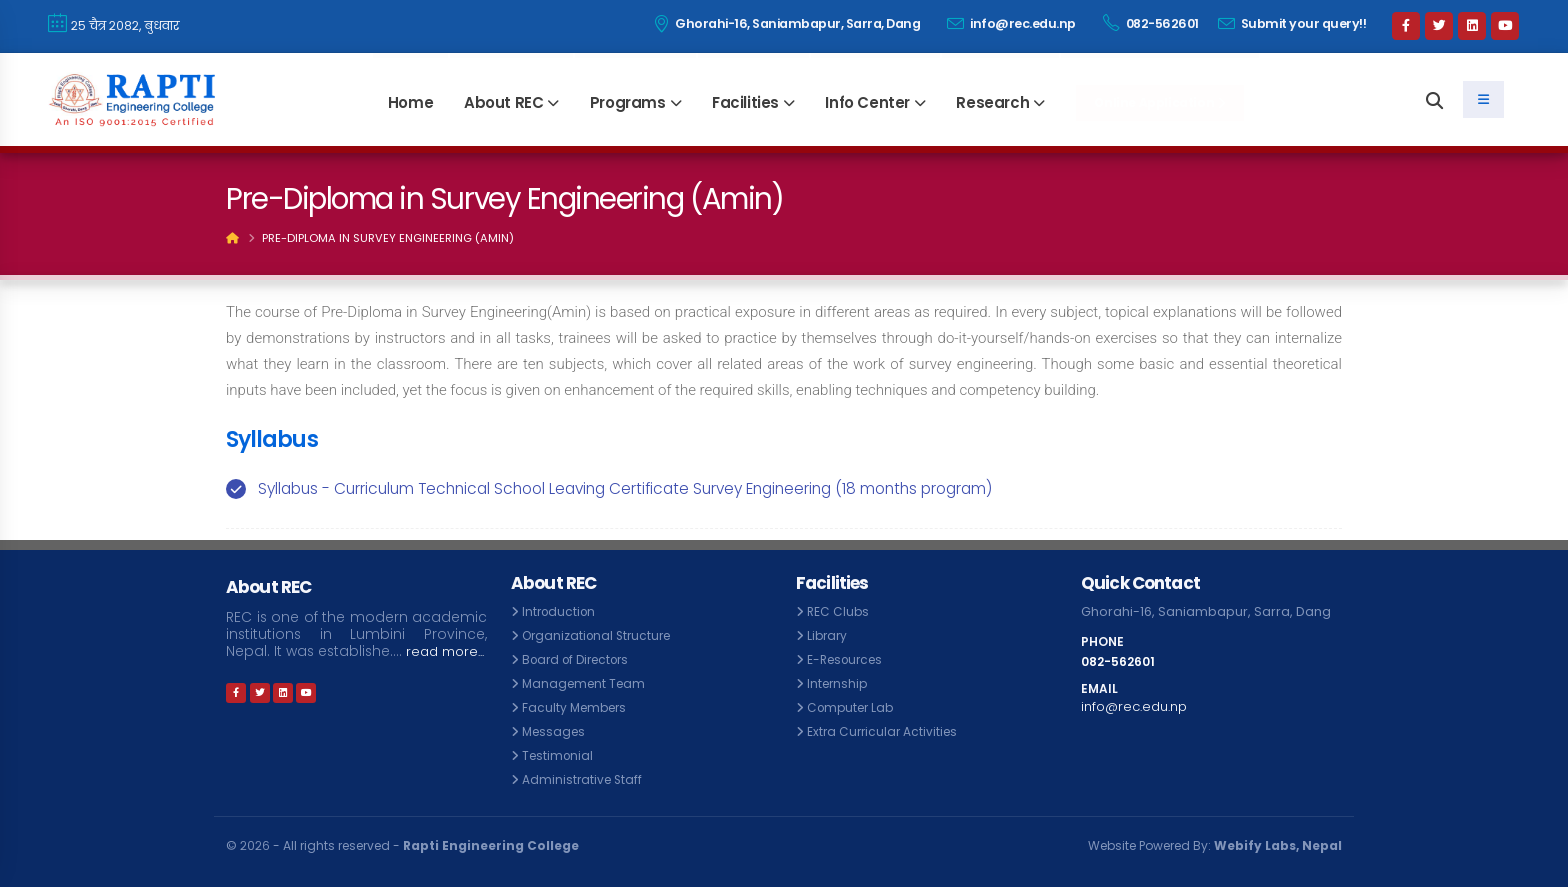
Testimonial (559, 755)
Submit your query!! (1292, 23)
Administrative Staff (584, 779)
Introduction (561, 611)
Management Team (587, 683)
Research (992, 102)
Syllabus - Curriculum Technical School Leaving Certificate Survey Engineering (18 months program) (625, 488)
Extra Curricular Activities (885, 731)
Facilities (745, 102)
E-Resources (848, 659)
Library (828, 635)
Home (410, 102)
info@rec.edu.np (1011, 23)
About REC (503, 102)
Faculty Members (577, 707)
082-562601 (1151, 23)
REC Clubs (839, 611)
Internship (839, 683)
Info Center (867, 102)
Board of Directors (581, 659)
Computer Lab (853, 707)
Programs (628, 102)
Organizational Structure (601, 635)
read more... (269, 667)
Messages (556, 731)
